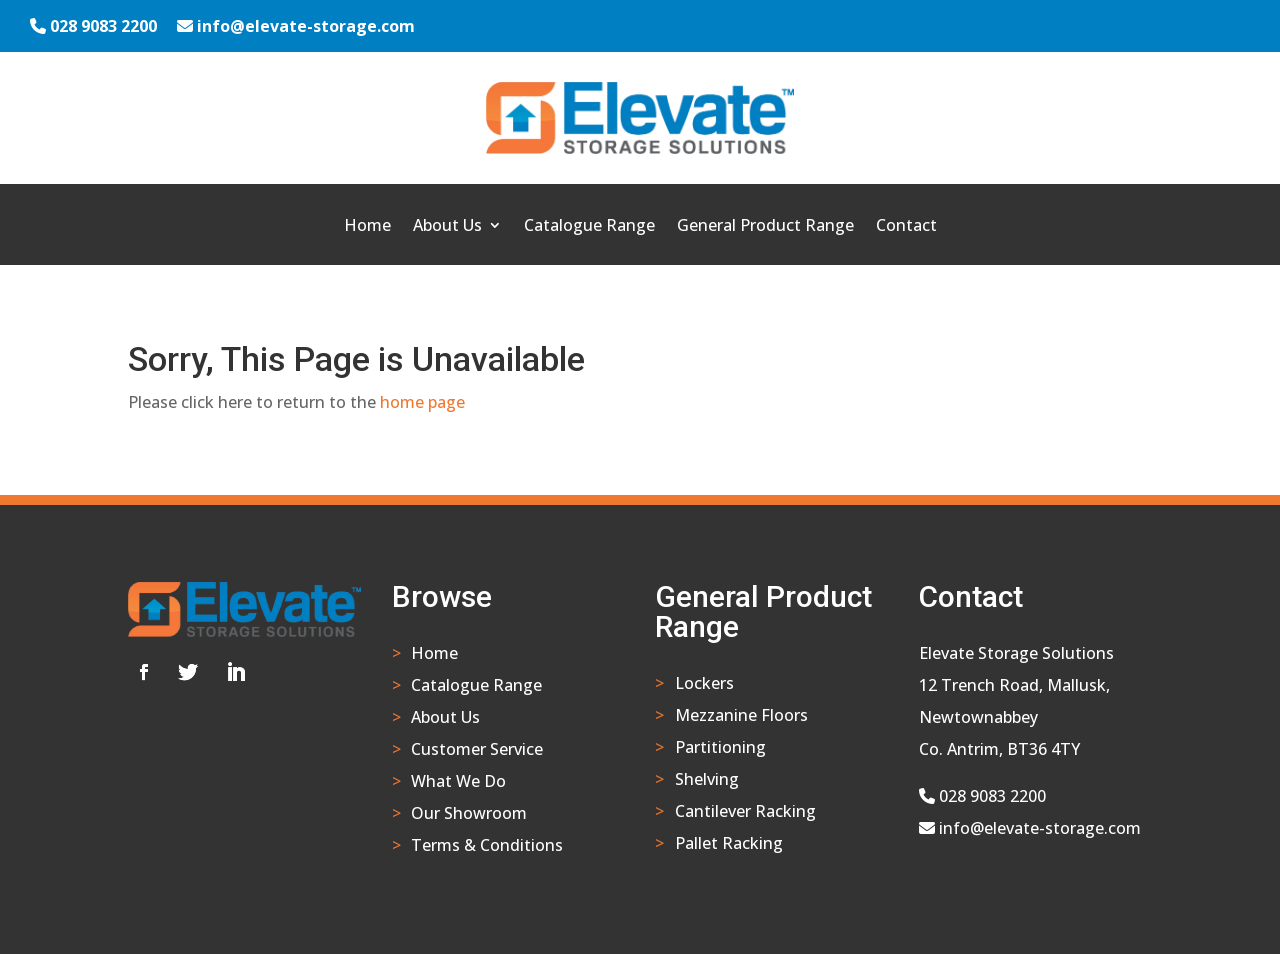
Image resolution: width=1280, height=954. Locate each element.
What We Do (458, 781)
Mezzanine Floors (741, 715)
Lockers (704, 683)
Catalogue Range (589, 227)
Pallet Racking (729, 843)
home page (422, 402)
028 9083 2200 (103, 26)
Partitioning (720, 747)
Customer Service (477, 749)
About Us (447, 227)
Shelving (707, 779)
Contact (906, 227)
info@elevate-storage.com (306, 26)
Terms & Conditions (487, 845)
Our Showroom (469, 813)
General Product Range (765, 227)
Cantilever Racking (745, 811)
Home (367, 227)
